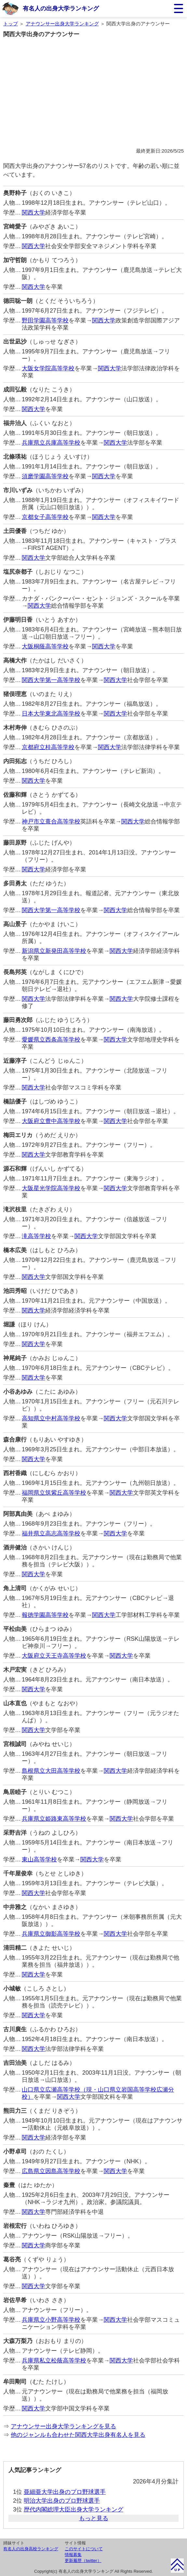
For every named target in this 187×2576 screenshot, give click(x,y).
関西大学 (33, 212)
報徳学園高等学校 (45, 1615)
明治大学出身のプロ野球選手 (62, 2500)
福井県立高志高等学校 (51, 1533)
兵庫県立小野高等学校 (51, 2320)
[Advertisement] (93, 98)
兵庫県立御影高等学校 (51, 1934)
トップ (10, 23)
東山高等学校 (39, 1859)
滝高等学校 (36, 1236)
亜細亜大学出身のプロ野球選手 (65, 2492)
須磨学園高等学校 (45, 476)
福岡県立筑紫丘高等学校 (54, 1492)
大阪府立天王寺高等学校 (54, 1655)
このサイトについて (84, 2548)
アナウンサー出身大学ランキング (62, 23)
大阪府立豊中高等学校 (51, 1121)
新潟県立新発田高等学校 (54, 951)
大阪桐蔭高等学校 (45, 646)
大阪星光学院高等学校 (51, 1188)
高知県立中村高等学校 (51, 1418)
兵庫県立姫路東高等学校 (54, 1818)
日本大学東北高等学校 (51, 713)
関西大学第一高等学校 (51, 680)
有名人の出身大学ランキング (61, 8)
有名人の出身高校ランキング (30, 2548)
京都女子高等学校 (45, 517)
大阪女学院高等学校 (48, 368)
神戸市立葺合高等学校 (51, 821)
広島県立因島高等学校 (51, 2171)
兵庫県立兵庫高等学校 (51, 442)
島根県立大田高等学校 (51, 1771)
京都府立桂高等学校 (48, 747)
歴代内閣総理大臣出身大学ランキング (73, 2509)
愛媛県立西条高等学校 (51, 1039)
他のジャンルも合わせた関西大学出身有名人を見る (78, 2435)
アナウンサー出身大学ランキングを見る (63, 2426)
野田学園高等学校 (45, 320)
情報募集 (73, 2554)
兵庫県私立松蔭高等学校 (54, 2360)
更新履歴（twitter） (83, 2560)
